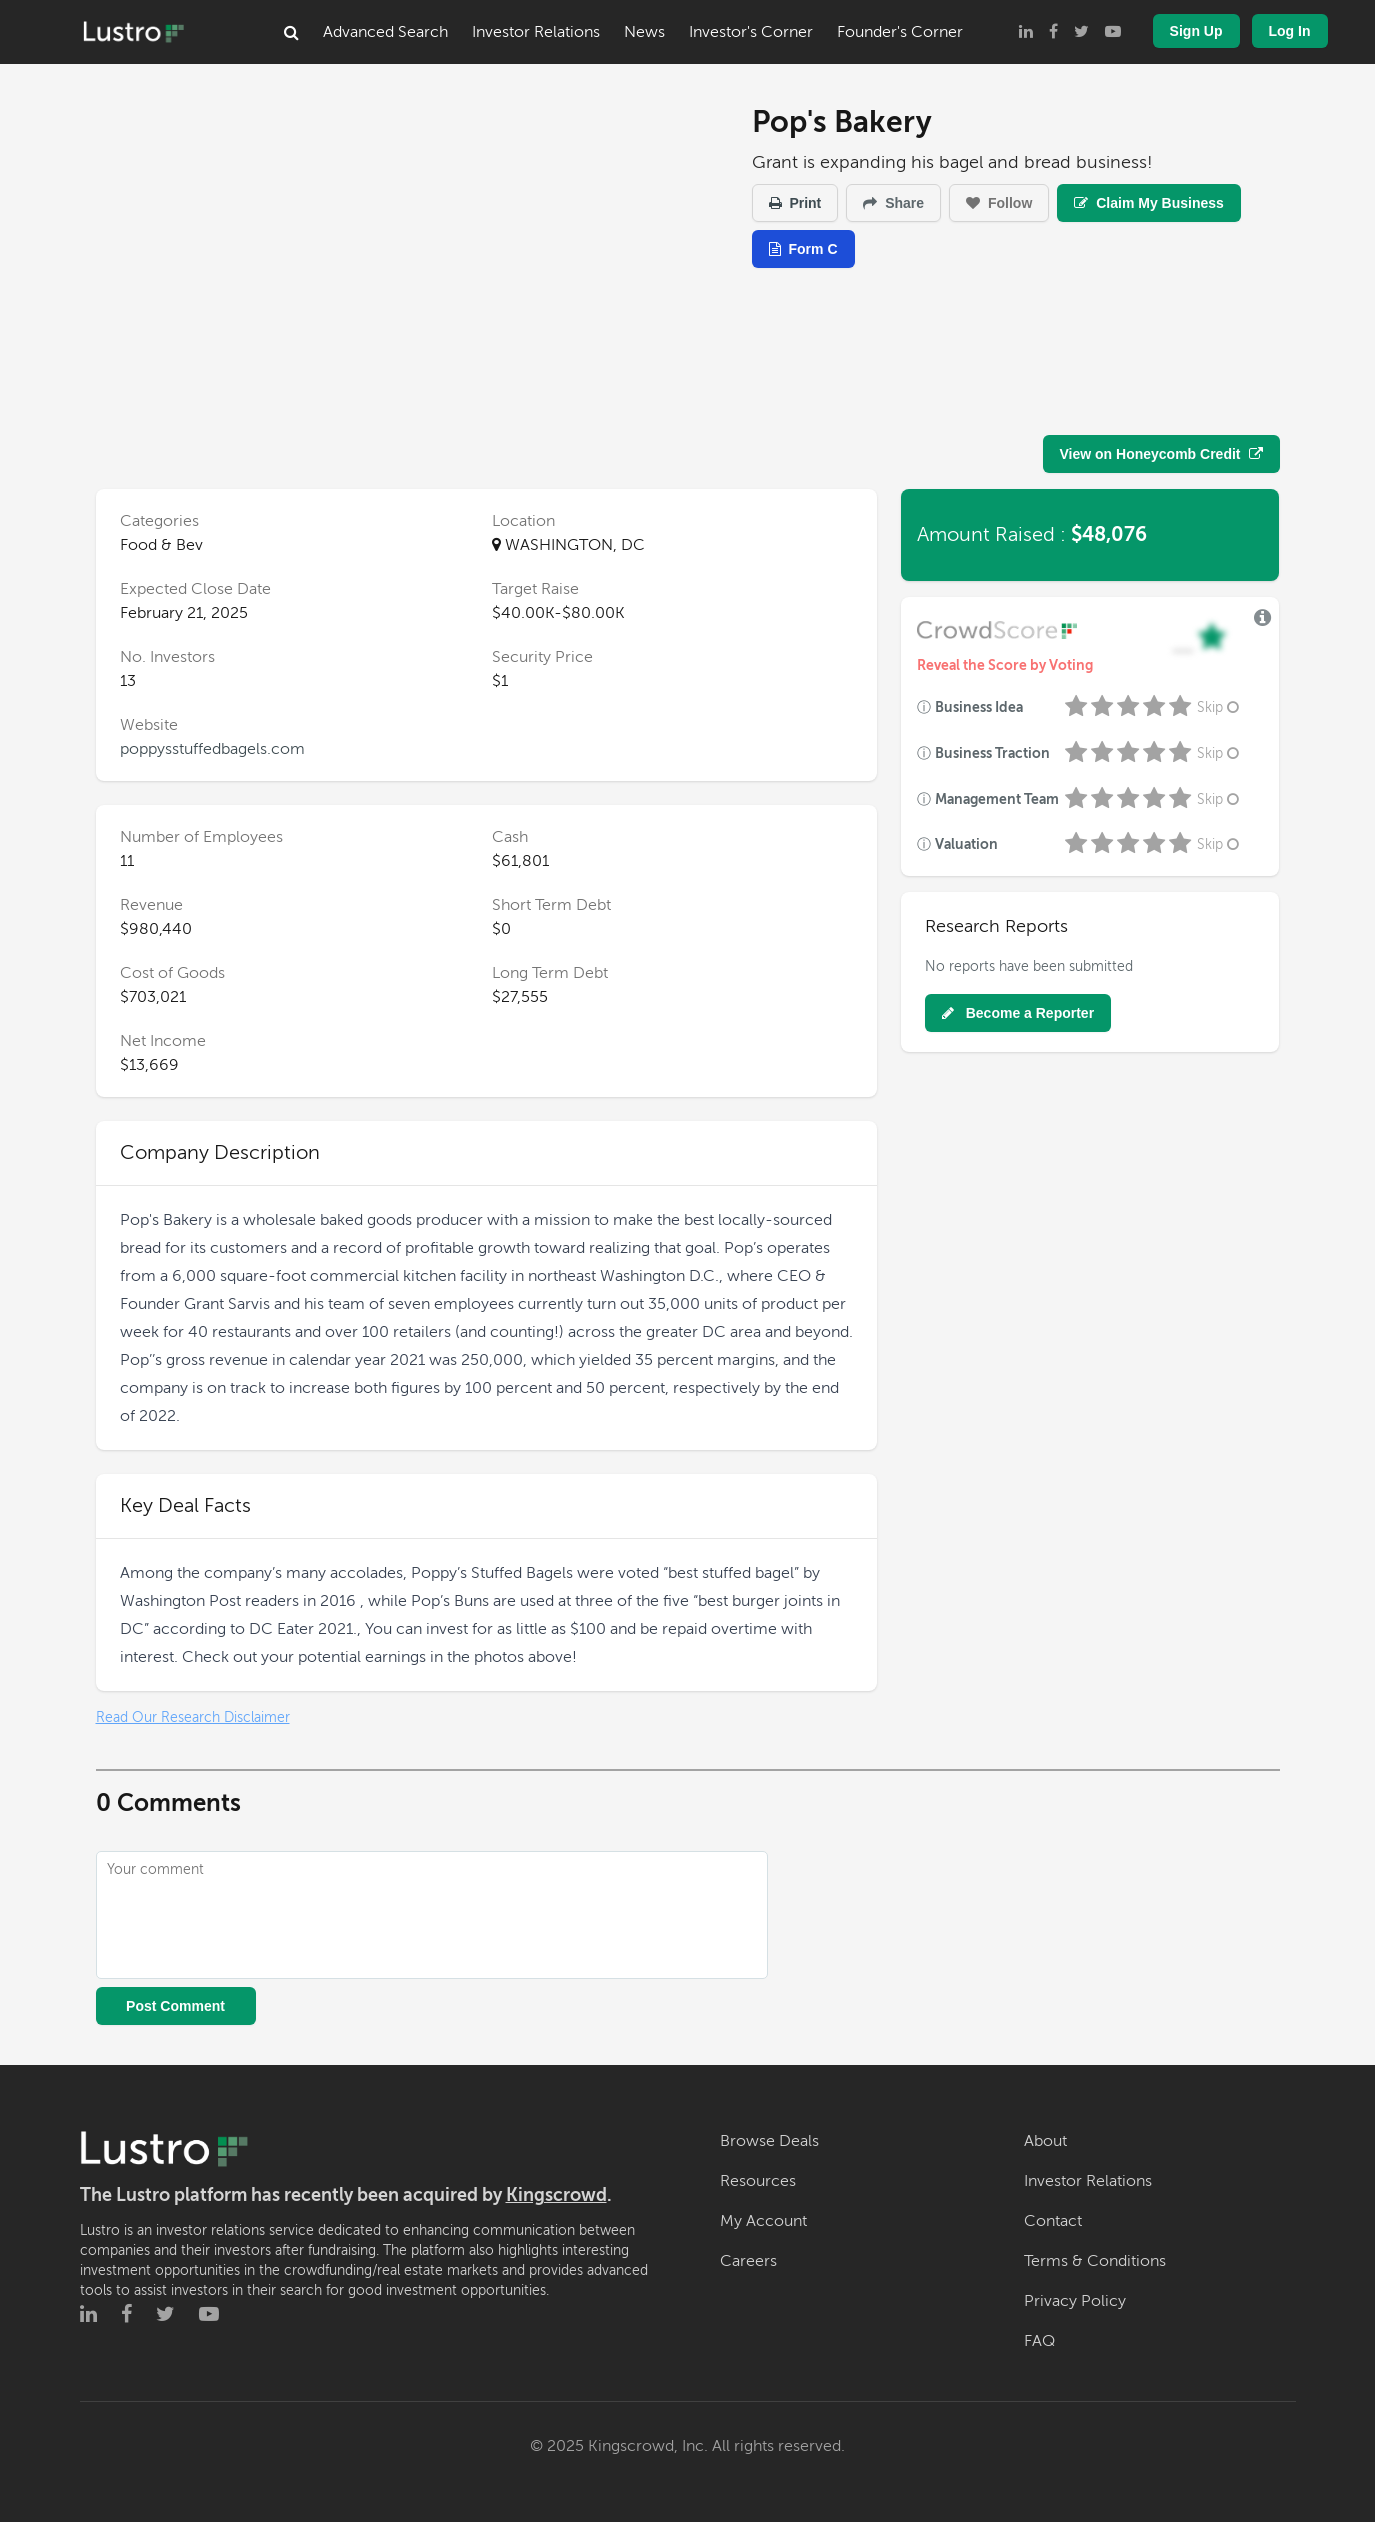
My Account (763, 2221)
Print (795, 203)
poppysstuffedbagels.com (212, 749)
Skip (1220, 707)
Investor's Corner (751, 32)
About (1045, 2141)
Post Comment (175, 2006)
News (644, 32)
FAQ (1039, 2341)
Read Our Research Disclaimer (193, 1717)
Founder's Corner (900, 32)
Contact (1053, 2221)
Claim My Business (1149, 203)
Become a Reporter (1018, 1013)
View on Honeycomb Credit (1161, 454)
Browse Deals (769, 2141)
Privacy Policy (1075, 2301)
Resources (758, 2181)
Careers (748, 2261)
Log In (1290, 31)
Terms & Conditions (1095, 2261)
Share (893, 203)
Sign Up (1196, 31)
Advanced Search (385, 32)
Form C (803, 249)
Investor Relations (536, 32)
